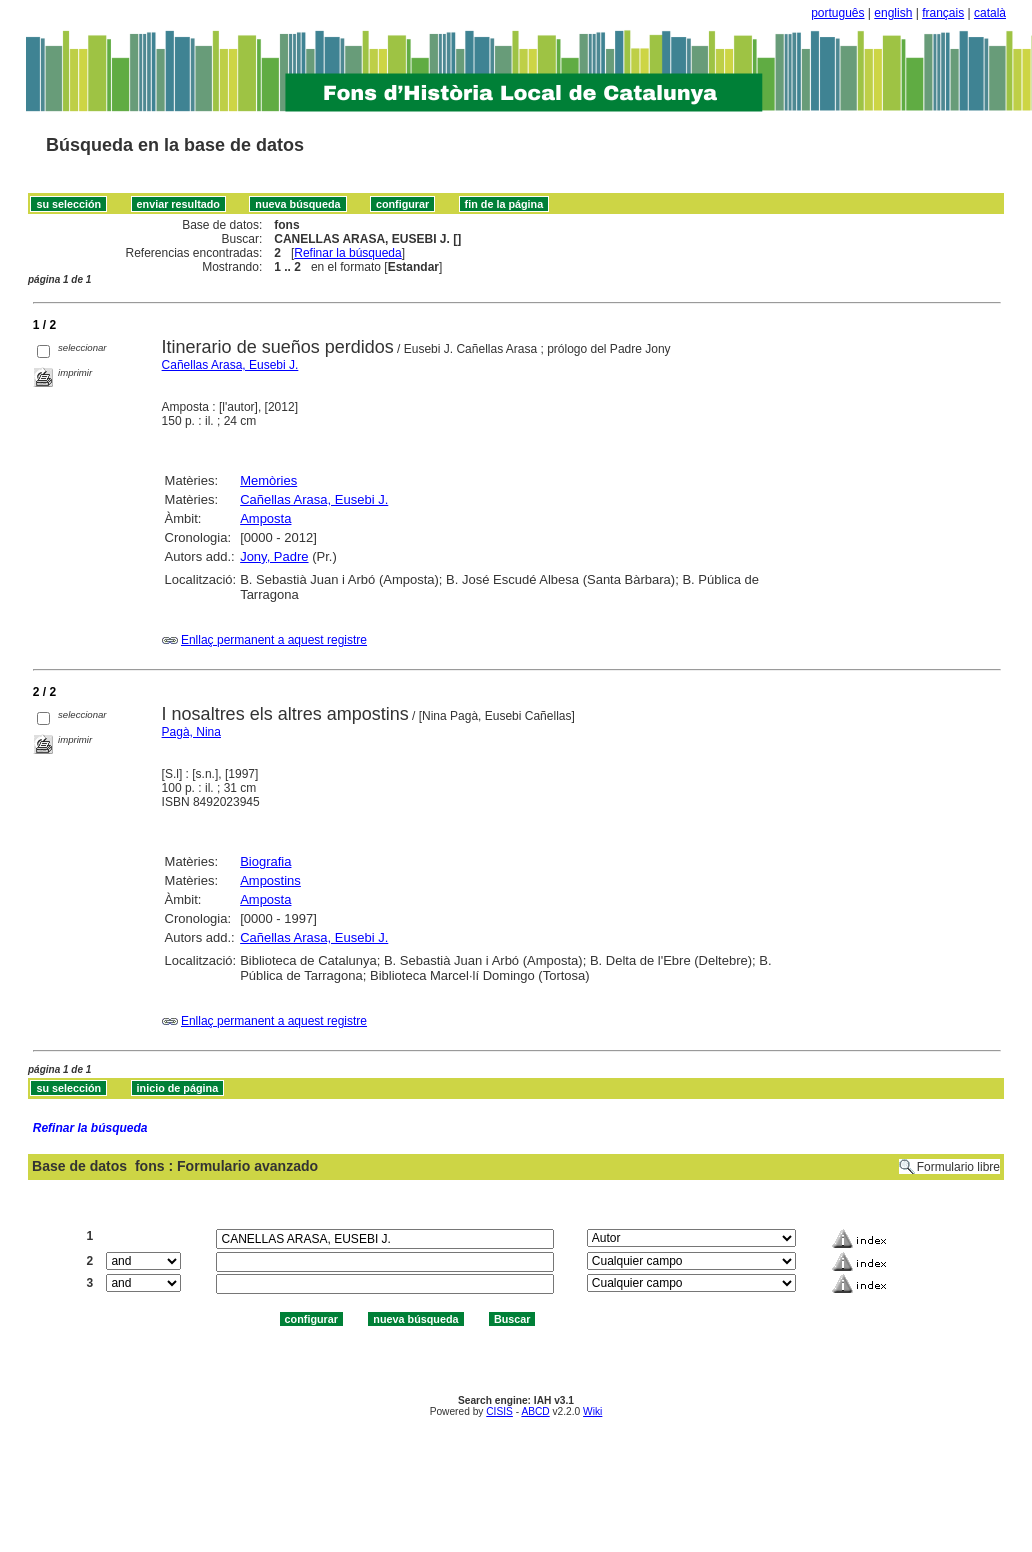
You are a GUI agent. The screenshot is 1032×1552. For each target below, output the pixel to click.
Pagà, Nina (191, 732)
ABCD (535, 1411)
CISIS (499, 1411)
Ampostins (270, 880)
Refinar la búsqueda (347, 253)
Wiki (592, 1411)
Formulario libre (958, 1167)
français (943, 13)
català (990, 13)
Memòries (268, 480)
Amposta (265, 518)
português (837, 13)
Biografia (265, 861)
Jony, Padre (274, 556)
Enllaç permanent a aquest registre (274, 640)
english (893, 13)
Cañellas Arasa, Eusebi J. (230, 365)
